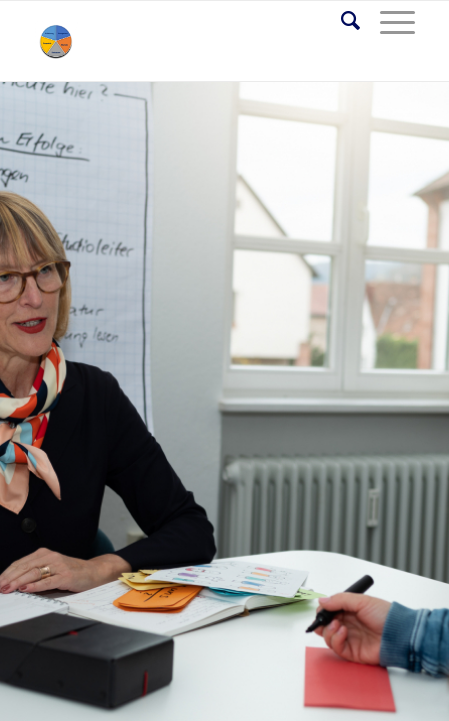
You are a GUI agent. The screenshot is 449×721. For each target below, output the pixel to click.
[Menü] (387, 21)
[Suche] (340, 21)
